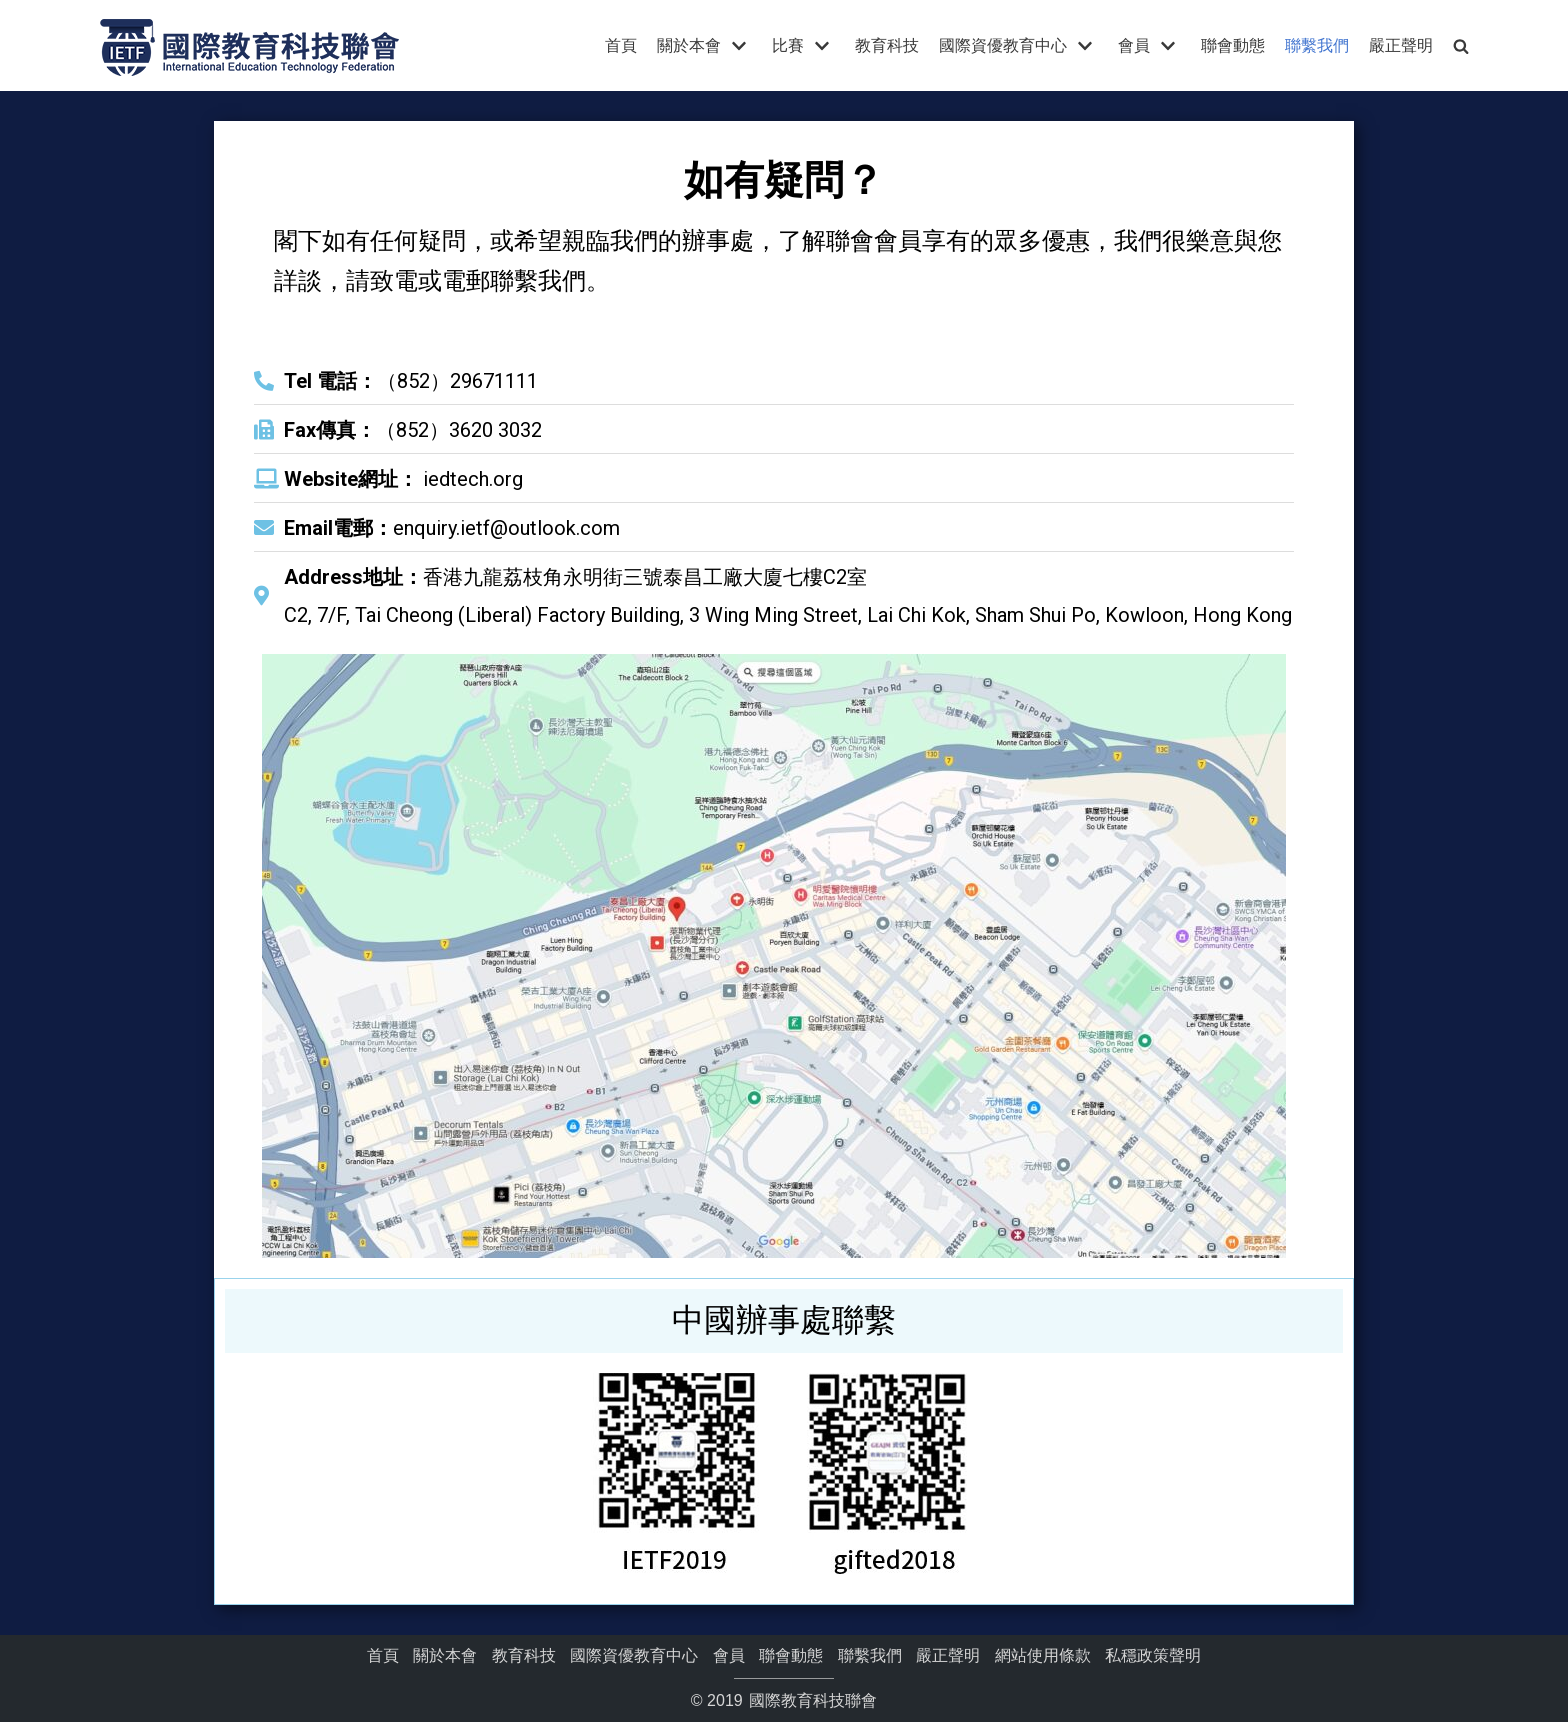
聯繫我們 (1317, 45)
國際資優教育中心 (634, 1655)
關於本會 (445, 1655)
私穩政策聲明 (1153, 1655)
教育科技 (887, 45)
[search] (1461, 45)
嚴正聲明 (1401, 45)
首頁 (621, 45)
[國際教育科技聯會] (249, 45)
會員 (729, 1655)
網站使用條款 (1043, 1655)
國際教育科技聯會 (811, 1700)
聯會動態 (1233, 45)
